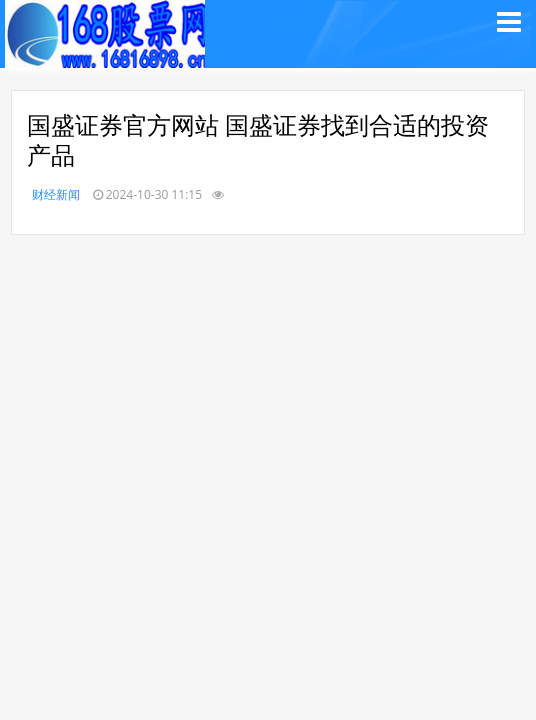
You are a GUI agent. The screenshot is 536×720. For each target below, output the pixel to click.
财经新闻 (56, 194)
